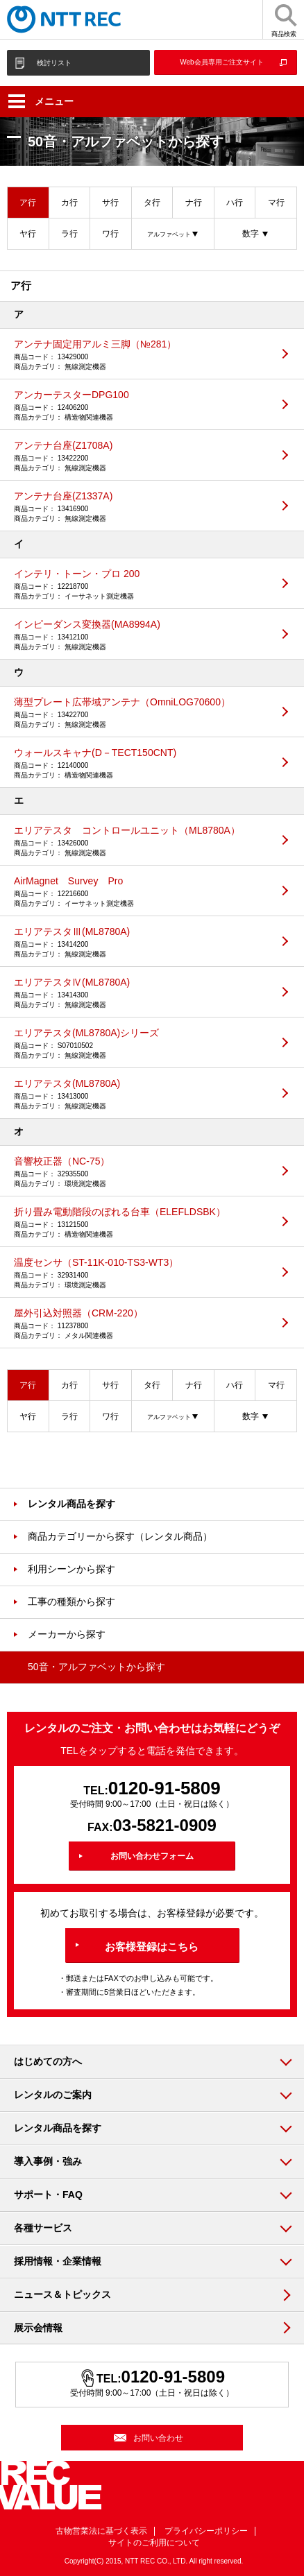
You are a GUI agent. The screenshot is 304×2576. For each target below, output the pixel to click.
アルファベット (169, 234)
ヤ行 (27, 234)
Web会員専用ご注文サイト (221, 62)
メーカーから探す (66, 1634)
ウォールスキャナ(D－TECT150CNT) (141, 763)
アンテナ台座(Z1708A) (141, 456)
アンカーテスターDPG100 (141, 405)
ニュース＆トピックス (62, 2294)
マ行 (276, 202)
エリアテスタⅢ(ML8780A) (141, 942)
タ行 (152, 202)
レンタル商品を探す (71, 1503)
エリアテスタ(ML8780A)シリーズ (141, 1044)
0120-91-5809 (164, 1788)
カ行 (69, 202)
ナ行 (193, 202)
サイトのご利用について (154, 2543)
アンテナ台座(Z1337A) (141, 507)
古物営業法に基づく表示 (101, 2531)
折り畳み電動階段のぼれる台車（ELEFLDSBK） (141, 1222)
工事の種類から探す (71, 1601)
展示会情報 (38, 2327)
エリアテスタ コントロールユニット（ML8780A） (141, 841)
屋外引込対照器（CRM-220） (141, 1324)
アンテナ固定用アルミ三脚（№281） (141, 355)
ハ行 (234, 202)
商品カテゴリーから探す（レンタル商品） (120, 1536)
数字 (250, 234)
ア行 (27, 202)
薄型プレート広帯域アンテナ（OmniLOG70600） (141, 713)
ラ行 (69, 234)
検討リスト (54, 63)
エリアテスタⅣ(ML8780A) (141, 993)
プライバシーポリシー (206, 2531)
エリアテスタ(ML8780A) (141, 1094)
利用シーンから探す (71, 1568)
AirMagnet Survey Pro (141, 892)
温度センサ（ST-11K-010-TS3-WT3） (141, 1273)
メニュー (41, 101)
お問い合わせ (158, 2438)
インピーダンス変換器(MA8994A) (141, 635)
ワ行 (110, 234)
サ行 (110, 202)
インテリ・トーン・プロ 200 (141, 584)
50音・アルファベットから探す (96, 1666)
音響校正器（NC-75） (141, 1172)
